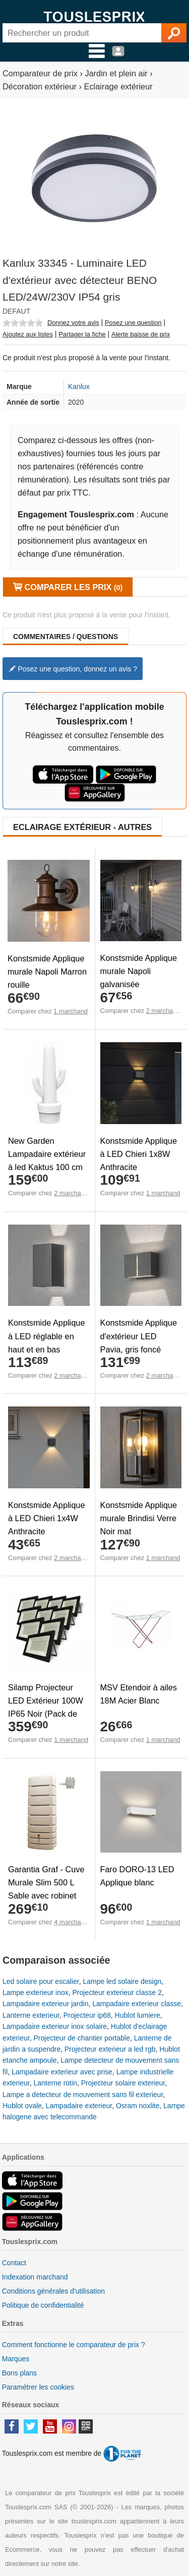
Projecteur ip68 (87, 2015)
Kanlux (79, 386)
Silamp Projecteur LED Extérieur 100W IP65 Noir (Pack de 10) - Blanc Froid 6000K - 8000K (45, 1714)
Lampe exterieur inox (36, 1992)
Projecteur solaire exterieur (123, 2083)
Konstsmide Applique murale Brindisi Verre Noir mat (138, 1518)
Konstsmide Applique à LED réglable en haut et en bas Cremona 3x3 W (46, 1342)
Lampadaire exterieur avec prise (62, 2072)
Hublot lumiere (137, 2015)
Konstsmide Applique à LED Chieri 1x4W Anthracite (46, 1518)
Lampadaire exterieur (79, 2106)
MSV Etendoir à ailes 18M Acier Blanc (138, 1694)
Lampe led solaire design (122, 1981)
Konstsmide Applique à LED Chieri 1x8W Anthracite (138, 1154)
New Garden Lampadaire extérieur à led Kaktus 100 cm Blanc (47, 1160)
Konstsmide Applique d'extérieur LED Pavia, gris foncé (138, 1335)
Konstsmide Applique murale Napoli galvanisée (138, 971)
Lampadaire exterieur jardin (45, 2004)
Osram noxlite (137, 2106)
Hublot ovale (22, 2106)
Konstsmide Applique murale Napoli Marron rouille (47, 971)
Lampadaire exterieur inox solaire (55, 2026)
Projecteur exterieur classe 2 (117, 1992)
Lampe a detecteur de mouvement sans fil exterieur (83, 2095)
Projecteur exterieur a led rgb (110, 2049)
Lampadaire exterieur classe (136, 2004)
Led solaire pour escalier (41, 1981)
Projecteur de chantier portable (81, 2038)
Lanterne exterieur (31, 2015)
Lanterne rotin (55, 2083)
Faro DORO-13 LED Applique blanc (137, 1876)
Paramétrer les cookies (38, 2387)
